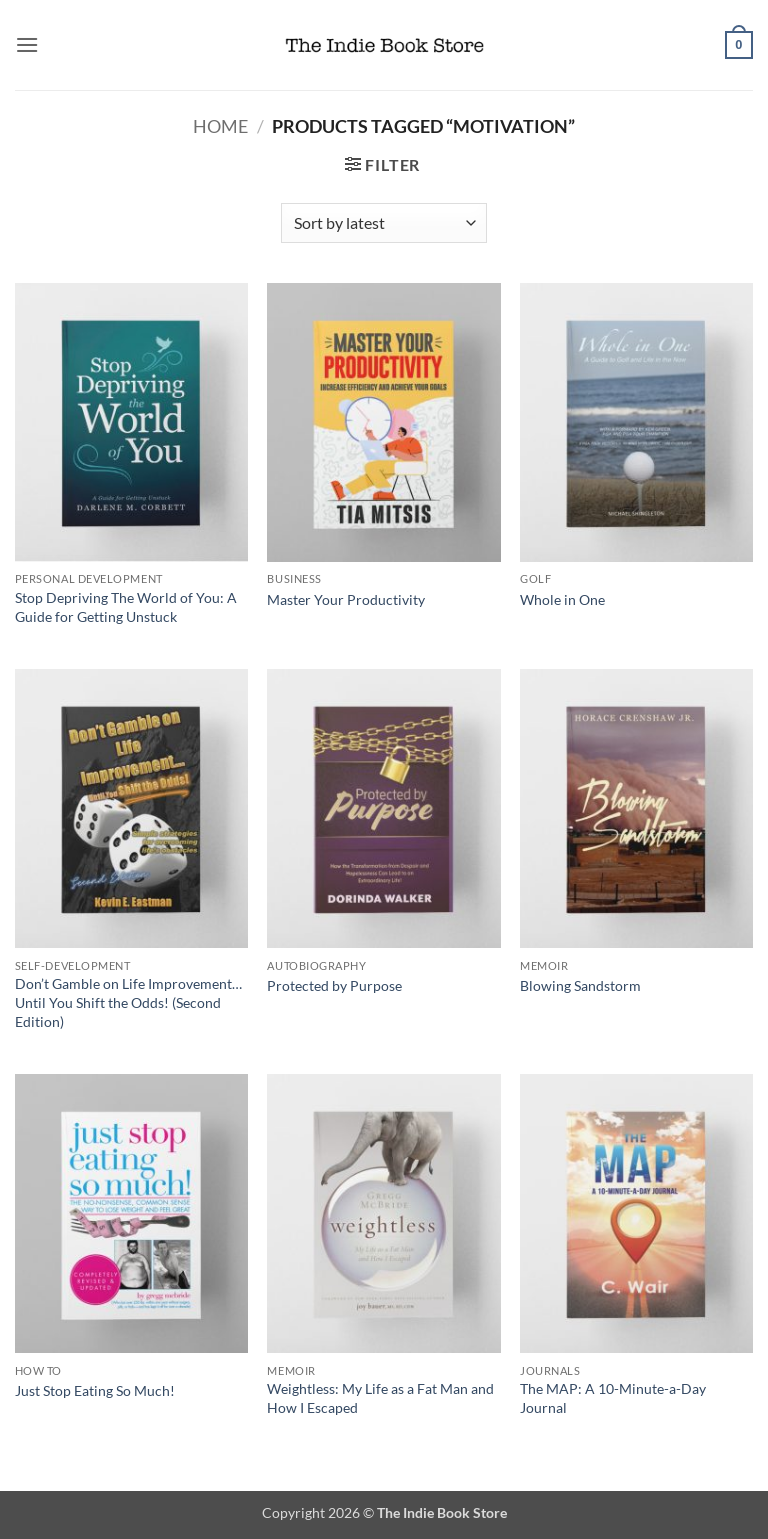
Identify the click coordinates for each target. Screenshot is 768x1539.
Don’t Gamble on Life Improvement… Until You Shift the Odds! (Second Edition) (128, 1002)
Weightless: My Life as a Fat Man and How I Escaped (380, 1398)
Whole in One (562, 599)
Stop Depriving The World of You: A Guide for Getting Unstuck (126, 607)
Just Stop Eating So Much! (95, 1390)
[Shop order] (383, 223)
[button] (27, 44)
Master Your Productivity (346, 599)
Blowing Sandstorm (580, 985)
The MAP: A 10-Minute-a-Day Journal (613, 1398)
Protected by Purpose (334, 985)
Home (220, 126)
